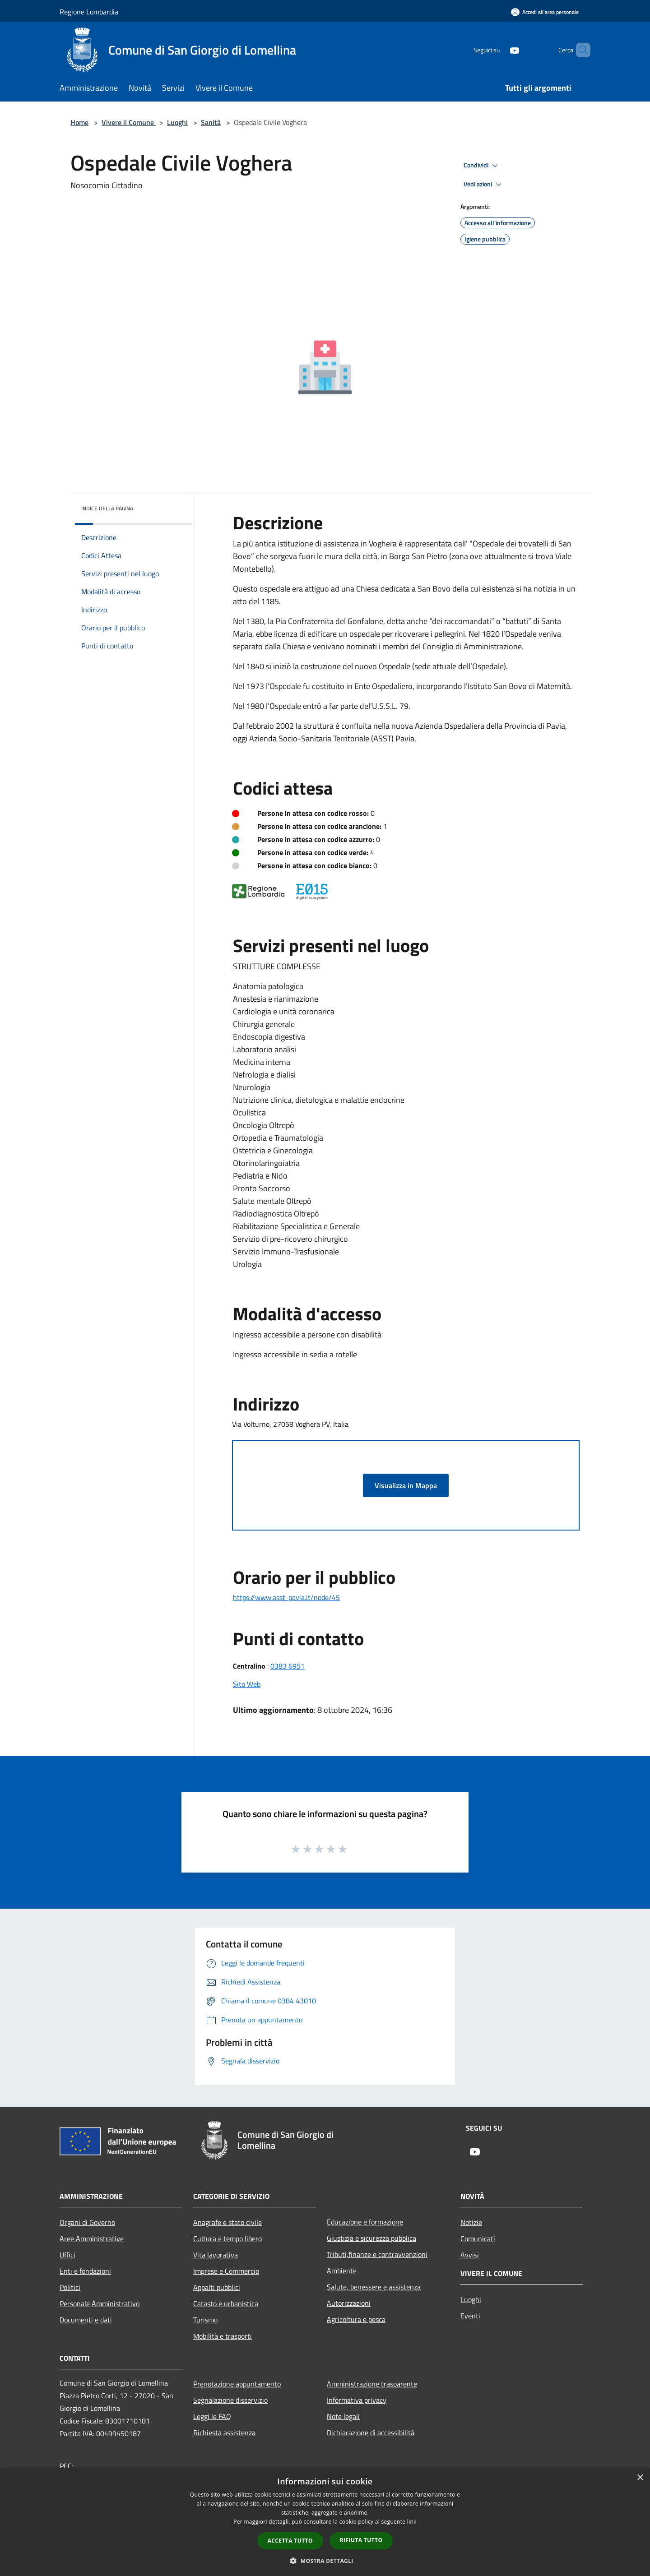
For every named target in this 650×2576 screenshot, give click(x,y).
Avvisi (469, 2254)
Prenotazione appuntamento (237, 2383)
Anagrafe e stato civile (227, 2222)
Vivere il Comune (129, 122)
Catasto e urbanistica (225, 2303)
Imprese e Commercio (226, 2271)
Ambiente (342, 2270)
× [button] (639, 2477)
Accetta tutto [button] (290, 2540)
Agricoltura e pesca (356, 2319)
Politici (70, 2287)
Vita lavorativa (215, 2254)
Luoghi (177, 122)
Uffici (67, 2254)
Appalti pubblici (216, 2287)
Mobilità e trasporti (222, 2336)
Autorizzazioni (349, 2303)
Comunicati (477, 2238)
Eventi (470, 2315)
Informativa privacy (356, 2400)
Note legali (343, 2416)
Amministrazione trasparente (372, 2383)
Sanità (211, 122)
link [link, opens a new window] (412, 2521)
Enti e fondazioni (85, 2271)
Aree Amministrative (92, 2238)
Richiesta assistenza (224, 2432)
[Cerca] (579, 50)
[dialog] (325, 2522)
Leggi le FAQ (212, 2416)
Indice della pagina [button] (107, 508)
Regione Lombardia (89, 11)
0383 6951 (287, 1665)
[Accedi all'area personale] (544, 12)
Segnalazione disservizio (230, 2400)
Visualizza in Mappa (406, 1485)
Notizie (471, 2222)
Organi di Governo (87, 2222)
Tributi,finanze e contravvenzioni (377, 2254)
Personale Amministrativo (99, 2303)
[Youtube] (499, 50)
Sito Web (246, 1684)
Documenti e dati (86, 2319)
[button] (325, 2560)
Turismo (205, 2319)
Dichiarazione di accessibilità (370, 2432)
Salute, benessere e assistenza (374, 2286)
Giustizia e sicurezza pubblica (371, 2238)
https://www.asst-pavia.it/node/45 (286, 1597)
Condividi (482, 165)
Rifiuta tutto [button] (361, 2540)
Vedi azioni (484, 184)
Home (79, 122)
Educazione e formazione (365, 2221)
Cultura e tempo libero (227, 2238)
